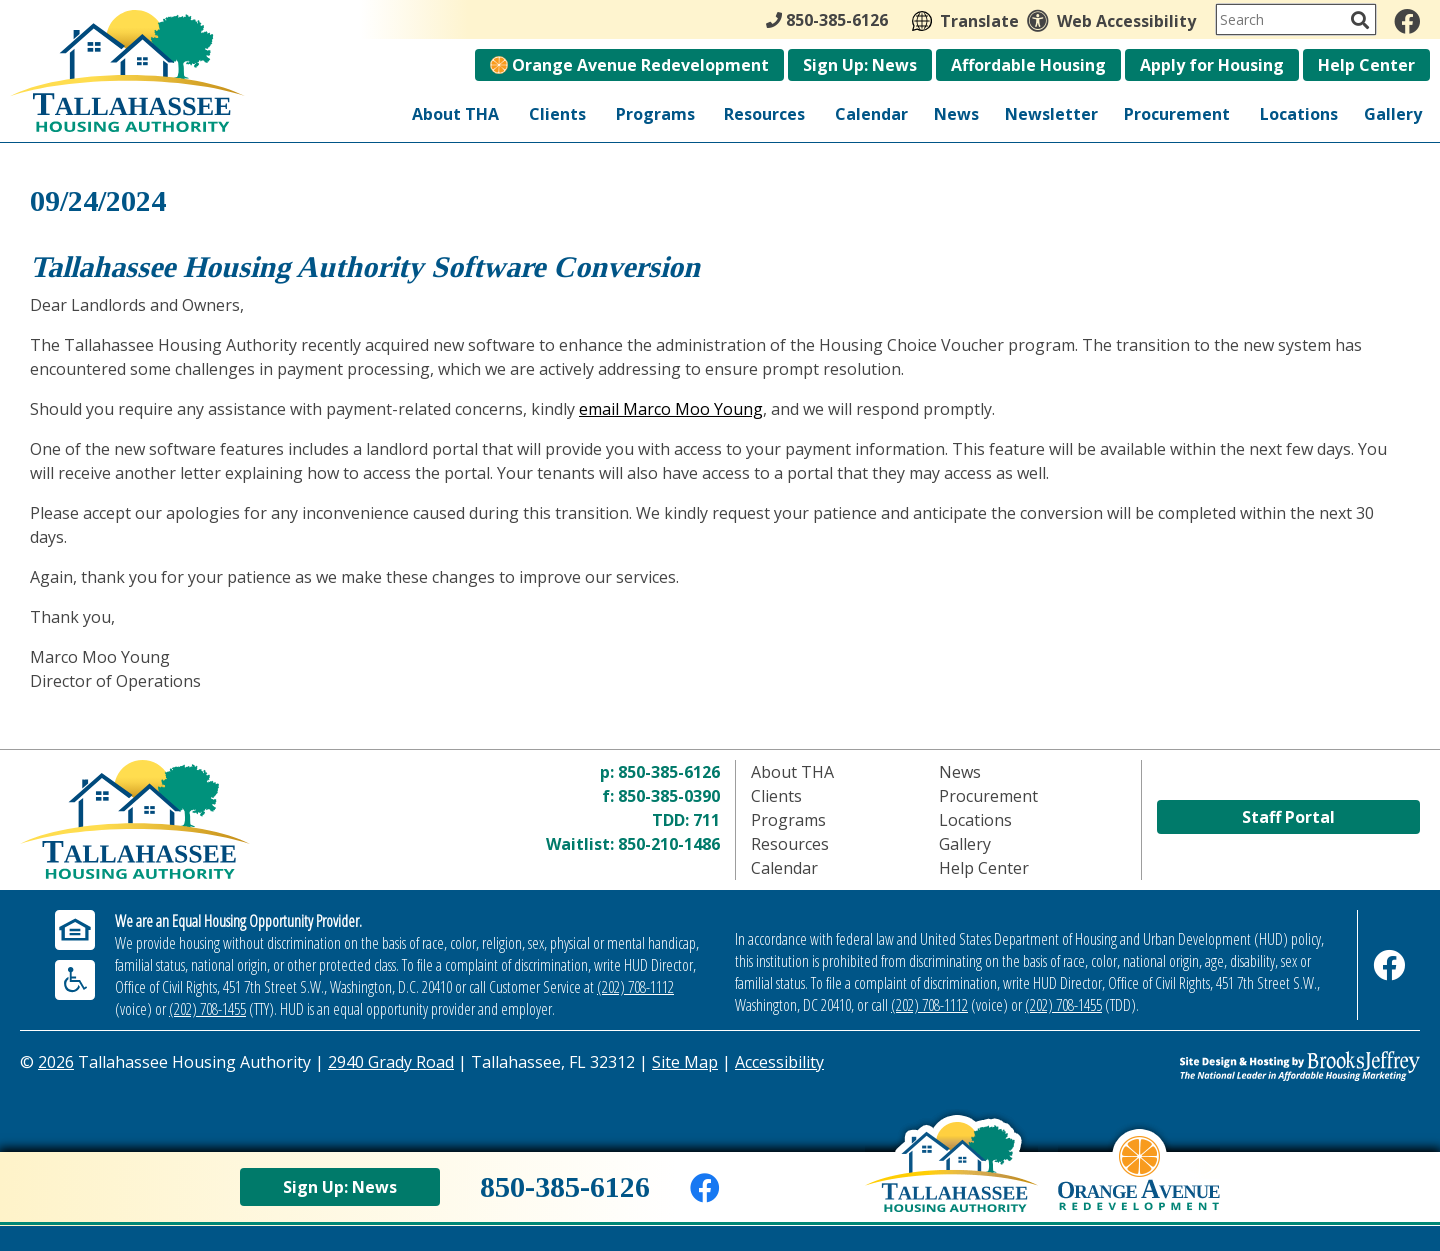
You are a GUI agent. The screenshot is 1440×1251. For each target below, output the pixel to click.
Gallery (1393, 114)
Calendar (871, 114)
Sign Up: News (860, 65)
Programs (655, 114)
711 (706, 820)
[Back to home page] (951, 1182)
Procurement (1177, 114)
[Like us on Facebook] (1407, 21)
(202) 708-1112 (635, 987)
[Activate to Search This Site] (1360, 20)
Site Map (685, 1062)
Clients (557, 114)
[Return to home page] (195, 819)
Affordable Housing (1028, 65)
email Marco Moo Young (671, 409)
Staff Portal (1288, 817)
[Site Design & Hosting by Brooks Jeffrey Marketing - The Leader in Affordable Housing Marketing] (1245, 1066)
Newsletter (1051, 114)
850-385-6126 (669, 772)
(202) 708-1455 (207, 1009)
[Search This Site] (1296, 19)
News (956, 114)
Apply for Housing (1212, 65)
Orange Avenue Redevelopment (629, 65)
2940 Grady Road (391, 1062)
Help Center (1366, 65)
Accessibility (779, 1062)
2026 (56, 1062)
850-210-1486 (669, 844)
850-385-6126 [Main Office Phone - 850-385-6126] (827, 20)
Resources (764, 114)
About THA (455, 114)
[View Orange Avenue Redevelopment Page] (1139, 1188)
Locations (1299, 114)
